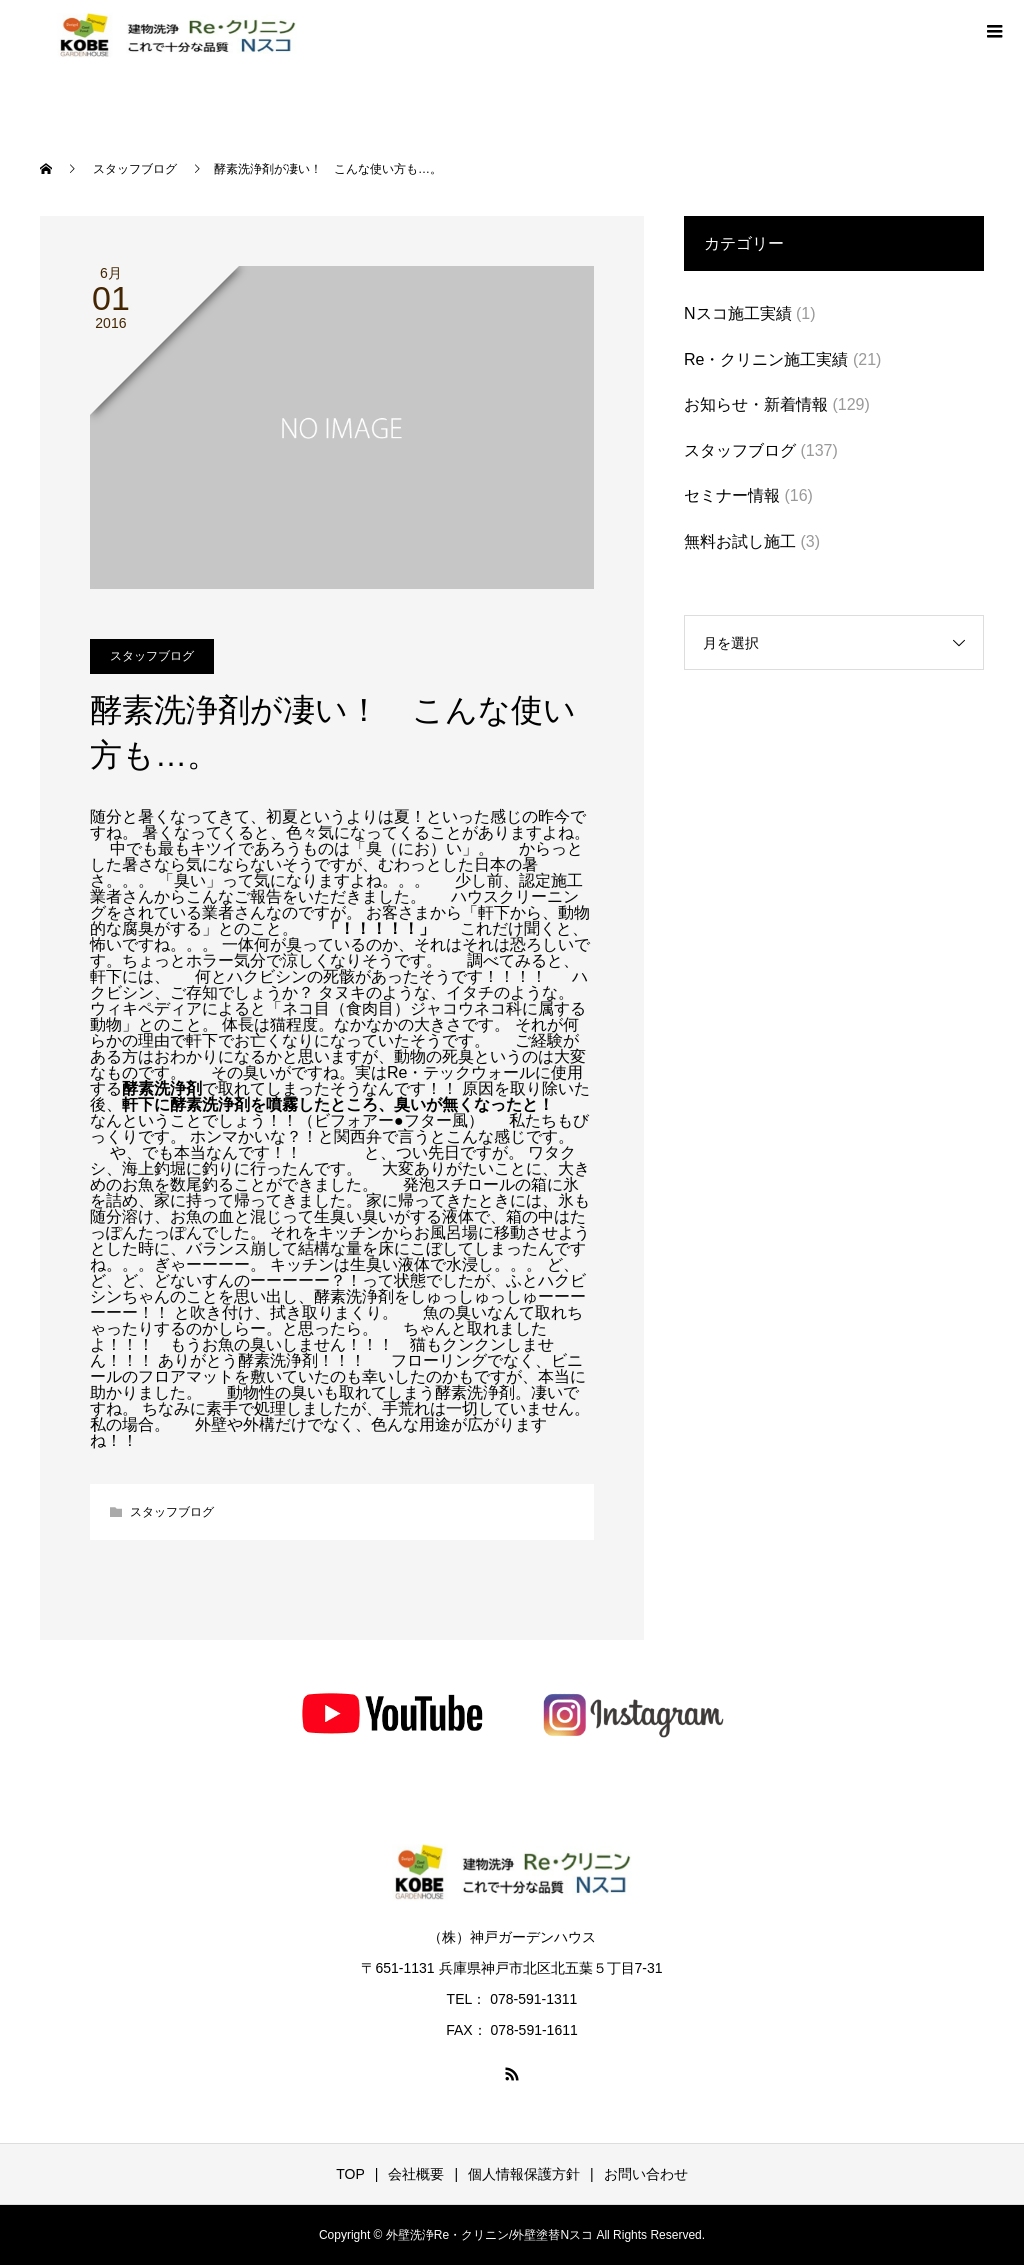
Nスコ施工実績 (738, 313)
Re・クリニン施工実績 (766, 359)
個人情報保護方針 (524, 2174)
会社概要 (416, 2174)
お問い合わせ (646, 2174)
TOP (350, 2174)
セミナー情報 (732, 495)
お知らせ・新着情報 (756, 404)
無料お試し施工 (740, 541)
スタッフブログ (152, 656)
